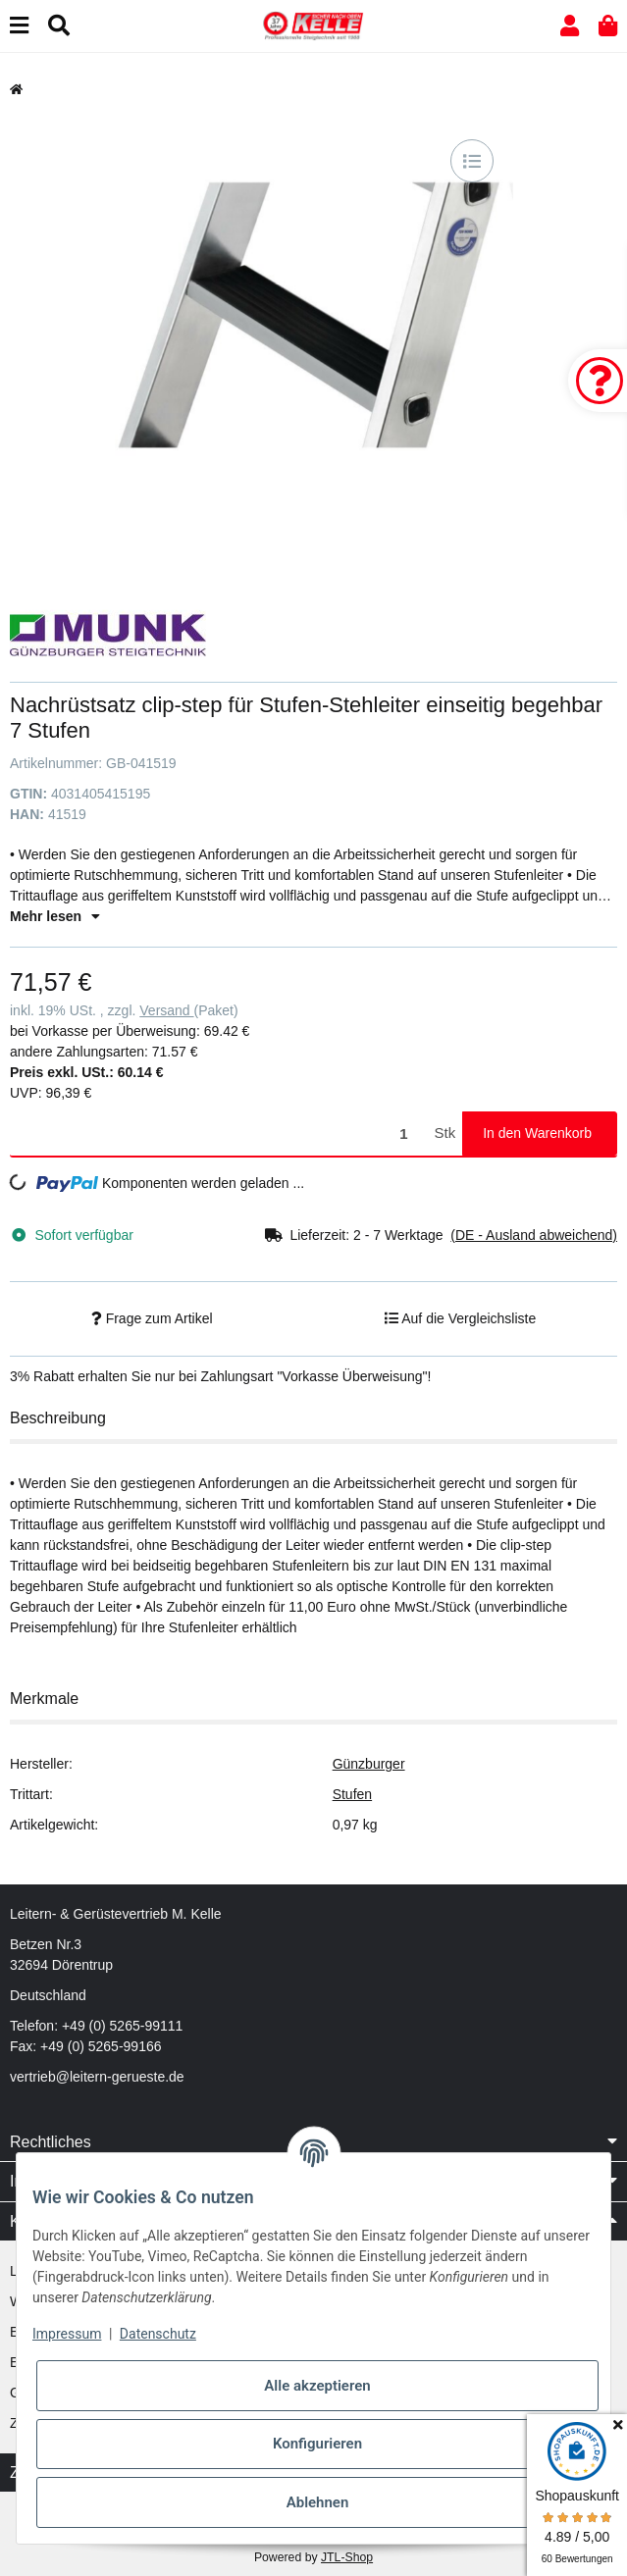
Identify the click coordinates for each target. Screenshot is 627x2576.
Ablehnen (318, 2502)
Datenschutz (158, 2334)
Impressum (66, 2334)
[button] (569, 26)
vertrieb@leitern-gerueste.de (97, 2077)
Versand (166, 1010)
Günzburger (369, 1764)
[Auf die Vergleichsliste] (472, 160)
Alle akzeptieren (317, 2386)
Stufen (352, 1794)
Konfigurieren (317, 2443)
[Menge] (219, 1133)
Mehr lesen (55, 916)
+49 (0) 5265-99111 (122, 2026)
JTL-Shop (347, 2557)
